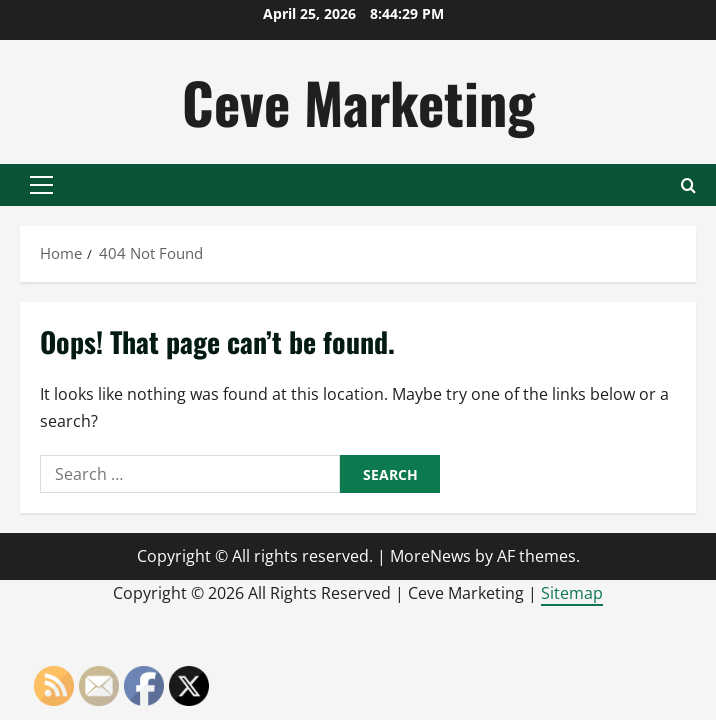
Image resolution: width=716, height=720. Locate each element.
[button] (41, 185)
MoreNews (430, 556)
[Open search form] (688, 185)
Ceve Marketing (358, 101)
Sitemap (572, 593)
